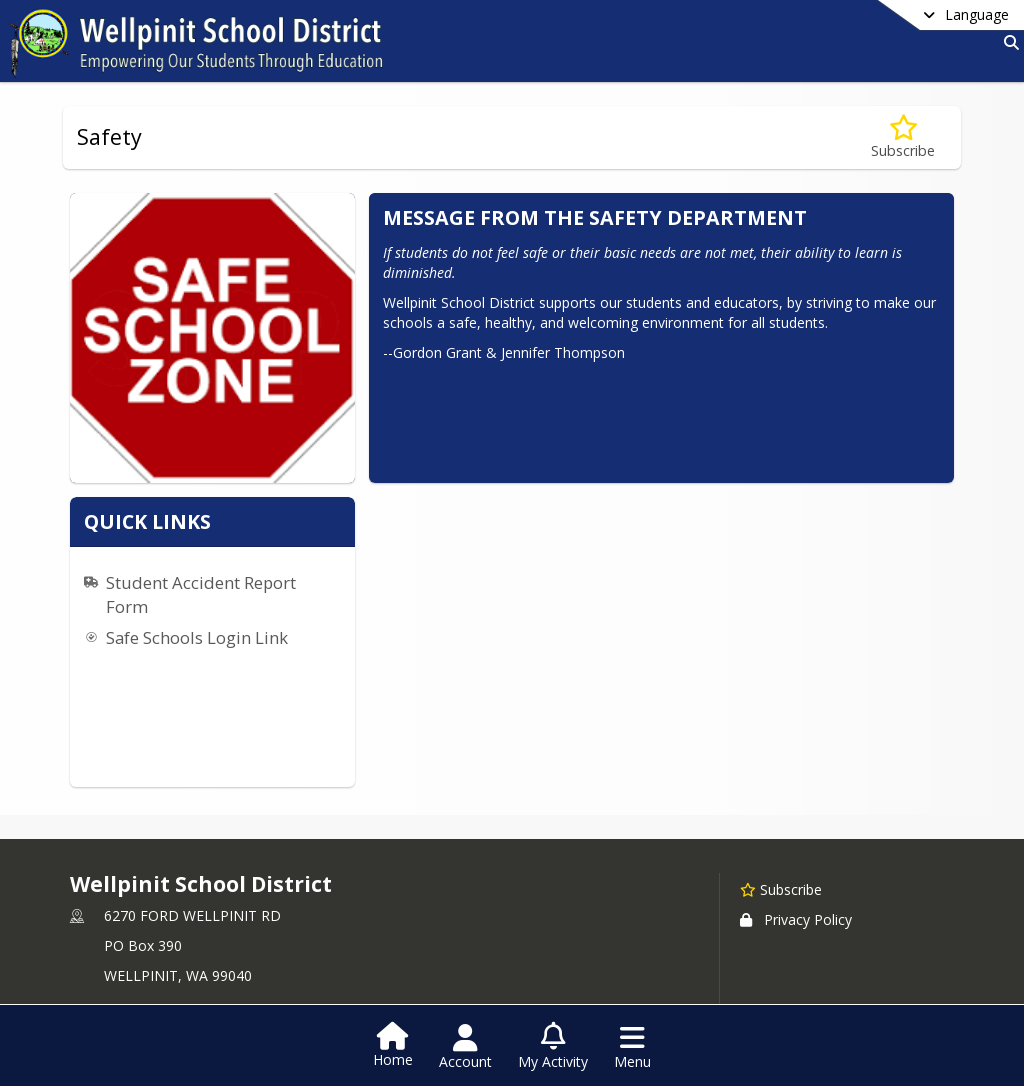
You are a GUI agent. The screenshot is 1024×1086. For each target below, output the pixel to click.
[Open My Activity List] (553, 1047)
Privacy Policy (796, 881)
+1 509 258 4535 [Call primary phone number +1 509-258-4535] (158, 987)
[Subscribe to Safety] (903, 137)
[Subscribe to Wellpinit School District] (781, 851)
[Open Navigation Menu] (632, 1047)
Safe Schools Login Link (483, 508)
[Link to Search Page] (1007, 42)
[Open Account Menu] (465, 1047)
